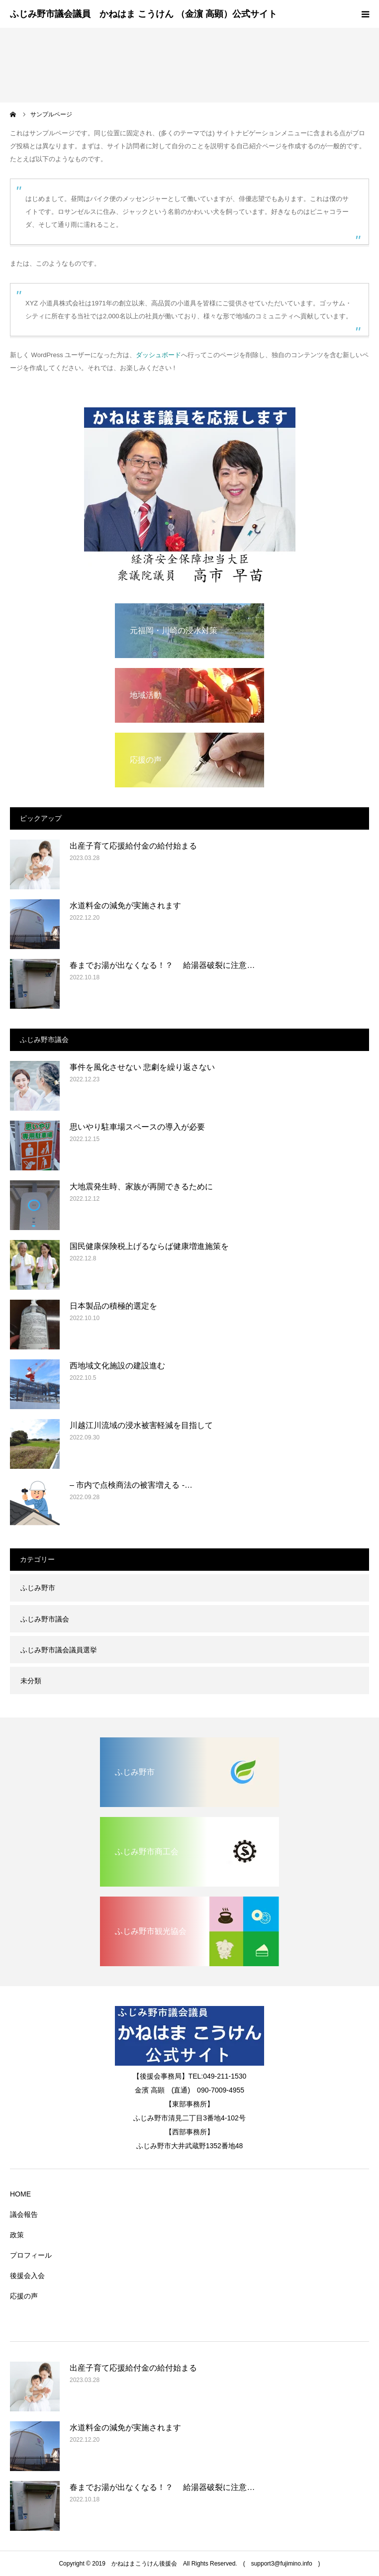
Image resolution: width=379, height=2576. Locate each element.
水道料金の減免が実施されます (125, 905)
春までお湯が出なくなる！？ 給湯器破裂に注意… (162, 965)
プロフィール (31, 2255)
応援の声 (24, 2296)
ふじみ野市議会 (44, 1619)
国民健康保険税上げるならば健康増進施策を (149, 1246)
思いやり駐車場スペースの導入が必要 (137, 1127)
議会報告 (24, 2214)
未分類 (30, 1681)
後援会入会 (27, 2276)
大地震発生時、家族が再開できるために (141, 1186)
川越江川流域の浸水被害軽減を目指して (141, 1425)
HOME (20, 2194)
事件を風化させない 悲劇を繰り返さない (146, 1067)
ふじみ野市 (37, 1588)
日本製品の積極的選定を (113, 1306)
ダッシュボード (158, 355)
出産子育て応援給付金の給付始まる (133, 846)
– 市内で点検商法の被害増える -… (131, 1485)
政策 (17, 2235)
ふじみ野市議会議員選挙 (58, 1650)
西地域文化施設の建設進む (117, 1365)
